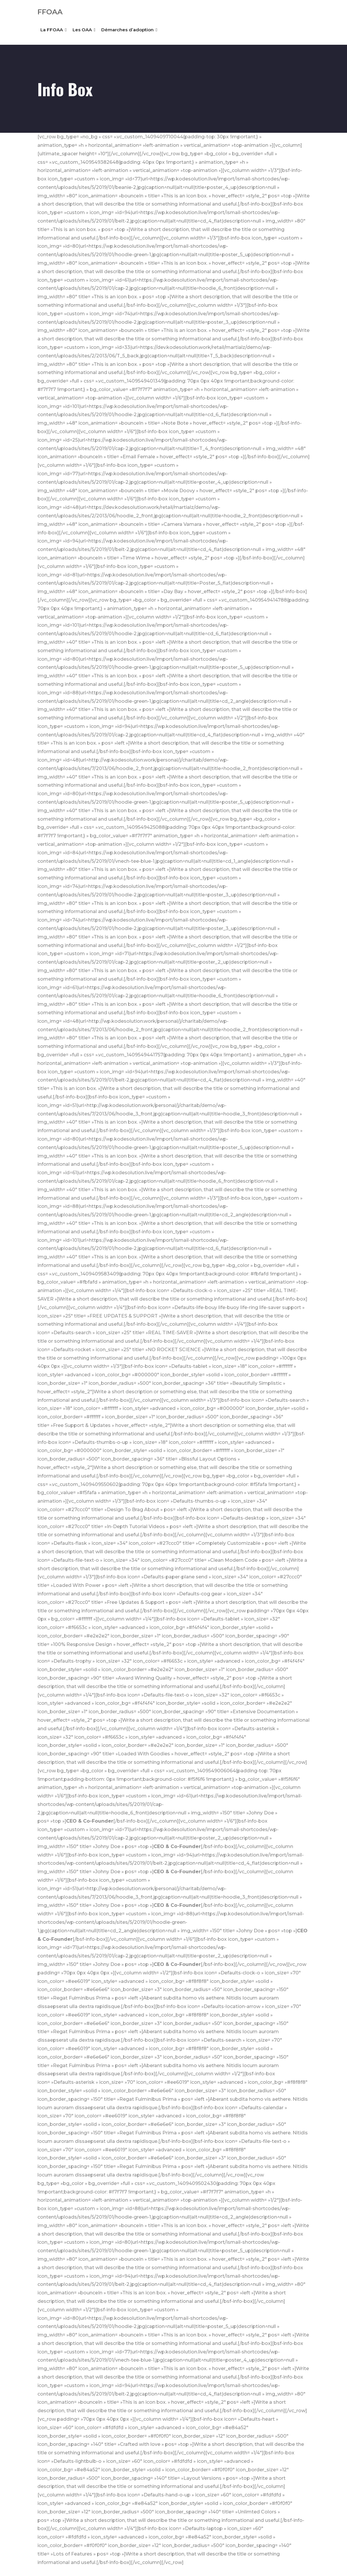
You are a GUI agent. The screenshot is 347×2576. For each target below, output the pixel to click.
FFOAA (50, 12)
